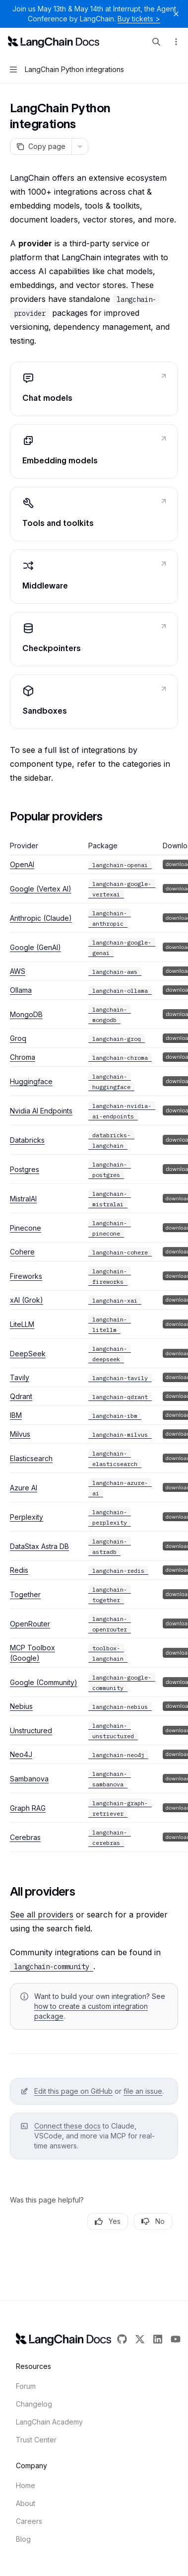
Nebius (21, 1706)
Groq (18, 1038)
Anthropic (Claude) (41, 918)
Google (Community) (43, 1682)
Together (25, 1594)
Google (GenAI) (35, 947)
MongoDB (26, 1014)
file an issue (143, 2091)
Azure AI (23, 1487)
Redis (19, 1570)
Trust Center (36, 2439)
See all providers (41, 1914)
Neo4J (21, 1754)
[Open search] (156, 42)
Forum (26, 2386)
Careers (29, 2521)
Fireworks (26, 1276)
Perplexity (26, 1517)
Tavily (19, 1377)
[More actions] (175, 42)
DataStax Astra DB (39, 1546)
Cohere (22, 1252)
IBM (16, 1415)
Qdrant (21, 1396)
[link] (94, 389)
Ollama (21, 990)
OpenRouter (30, 1623)
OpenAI (22, 864)
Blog (23, 2539)
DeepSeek (28, 1353)
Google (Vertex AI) (40, 888)
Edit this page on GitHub (73, 2091)
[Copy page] (40, 146)
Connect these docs (67, 2126)
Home (25, 2485)
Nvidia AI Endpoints (41, 1110)
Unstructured (31, 1730)
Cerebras (25, 1837)
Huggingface (31, 1081)
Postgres (24, 1169)
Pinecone (25, 1228)
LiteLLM (22, 1324)
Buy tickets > (139, 18)
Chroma (22, 1057)
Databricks (27, 1140)
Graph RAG (28, 1808)
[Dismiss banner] (176, 14)
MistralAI (23, 1198)
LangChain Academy (49, 2422)
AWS (17, 971)
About (25, 2503)
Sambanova (29, 1778)
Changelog (34, 2404)
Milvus (20, 1434)
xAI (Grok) (26, 1300)
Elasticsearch (31, 1458)
